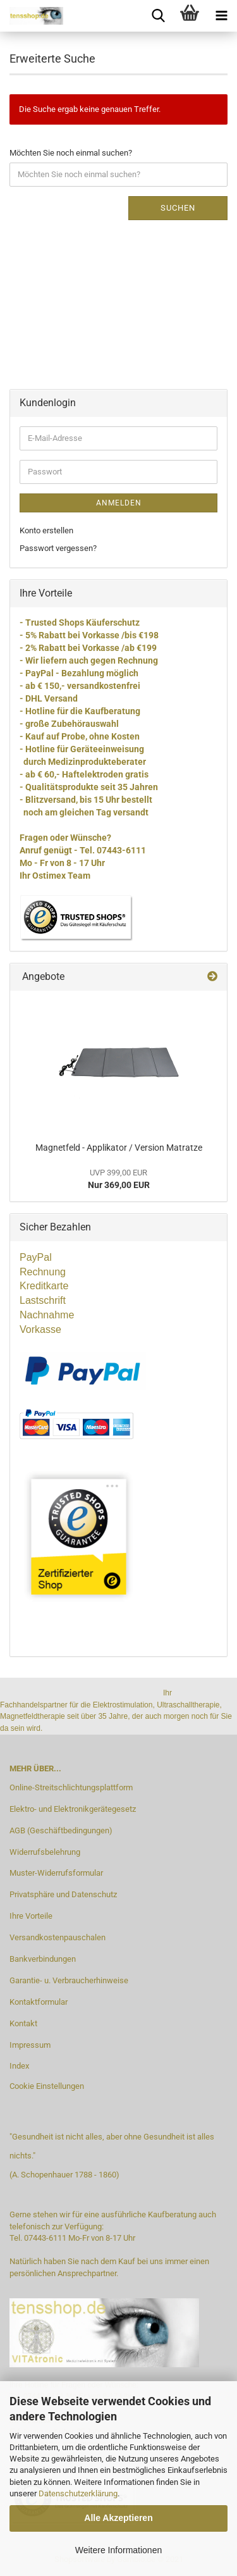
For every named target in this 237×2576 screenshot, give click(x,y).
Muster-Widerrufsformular (56, 1873)
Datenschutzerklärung (78, 2493)
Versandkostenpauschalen (57, 1937)
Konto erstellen (46, 530)
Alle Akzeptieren (118, 2518)
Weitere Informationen (118, 2550)
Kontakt (23, 2023)
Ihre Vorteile (30, 1916)
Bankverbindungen (42, 1959)
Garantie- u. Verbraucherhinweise (68, 1980)
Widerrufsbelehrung (44, 1852)
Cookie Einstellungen (46, 2086)
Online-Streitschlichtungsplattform (71, 1787)
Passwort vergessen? (58, 548)
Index (19, 2066)
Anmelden (119, 502)
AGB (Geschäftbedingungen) (60, 1830)
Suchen (178, 208)
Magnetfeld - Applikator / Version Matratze (118, 1147)
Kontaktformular (38, 2002)
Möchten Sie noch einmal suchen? (70, 153)
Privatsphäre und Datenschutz (63, 1894)
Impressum (30, 2045)
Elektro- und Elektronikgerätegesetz (72, 1809)
